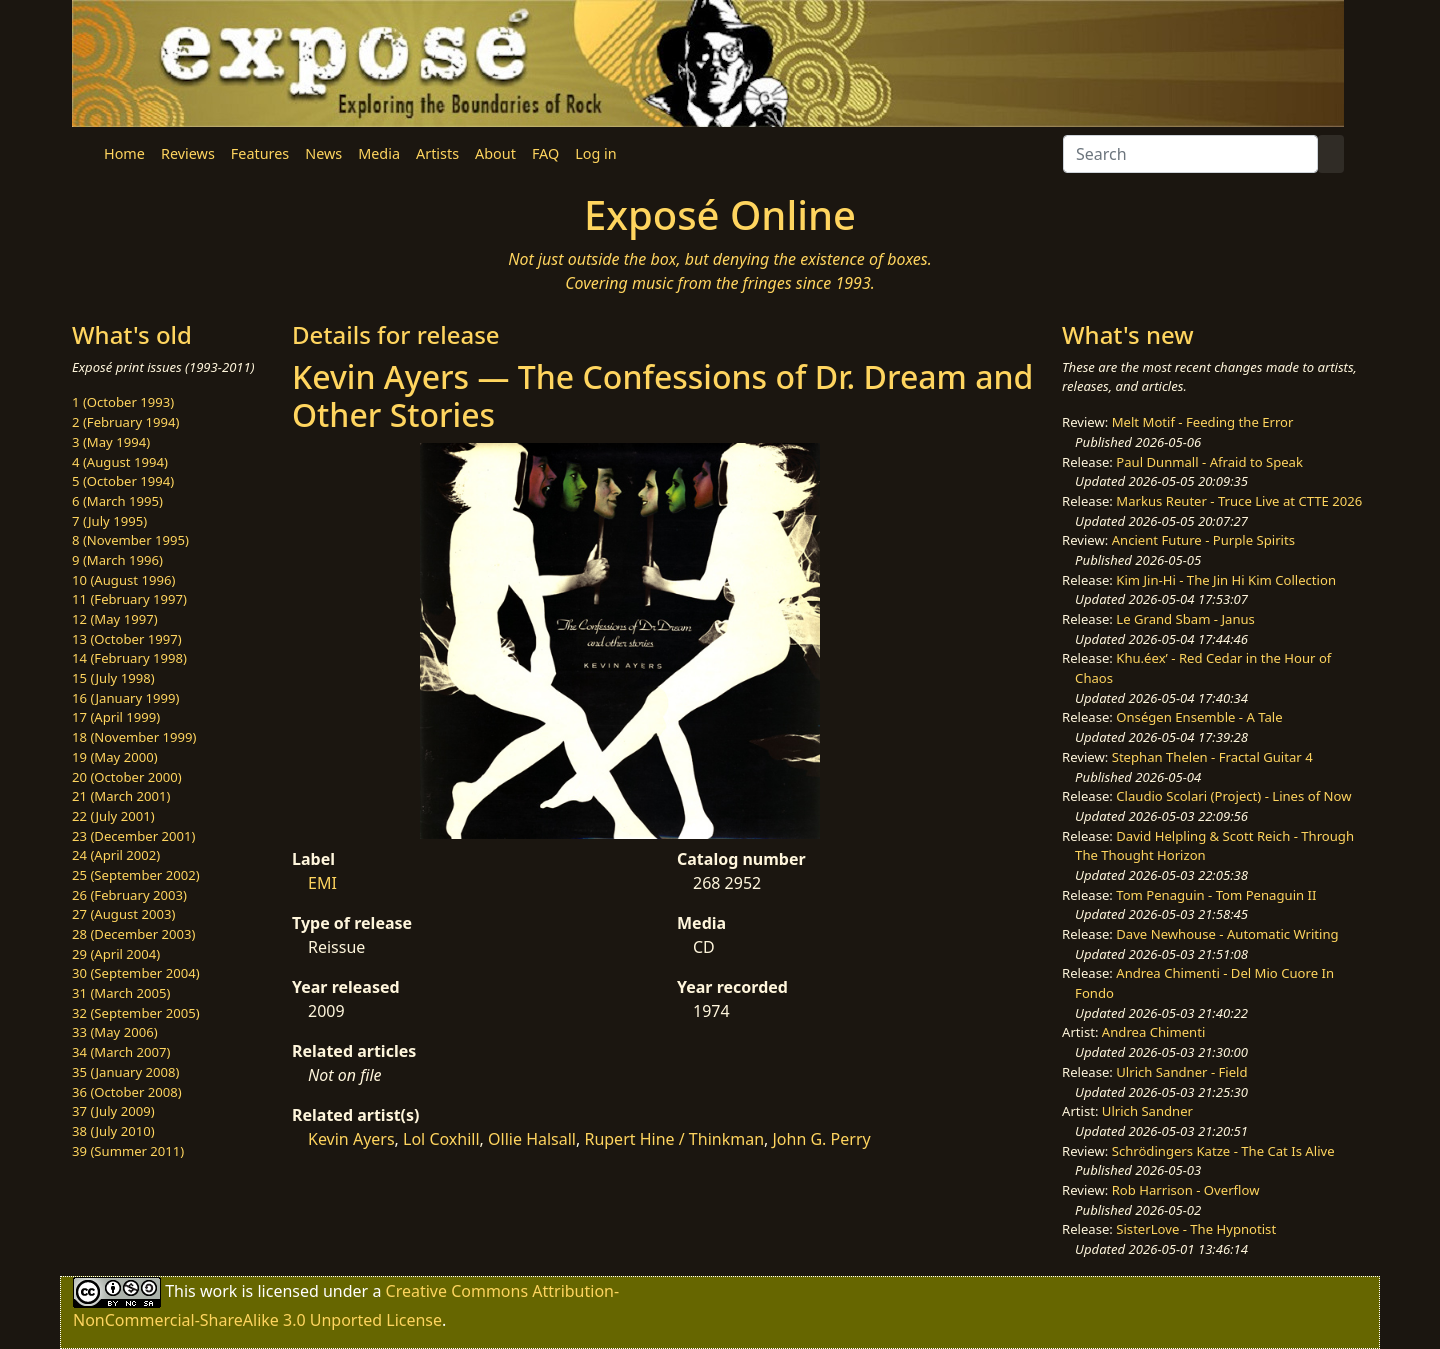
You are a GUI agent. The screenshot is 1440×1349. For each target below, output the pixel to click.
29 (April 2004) (116, 954)
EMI (322, 883)
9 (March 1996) (117, 560)
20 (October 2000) (127, 777)
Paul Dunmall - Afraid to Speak (1209, 462)
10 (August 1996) (123, 580)
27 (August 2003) (123, 914)
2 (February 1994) (125, 422)
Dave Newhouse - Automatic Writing (1227, 934)
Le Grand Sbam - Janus (1185, 619)
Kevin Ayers (351, 1139)
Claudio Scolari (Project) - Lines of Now (1233, 796)
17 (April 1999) (116, 717)
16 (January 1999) (125, 698)
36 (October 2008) (127, 1092)
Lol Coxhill (441, 1139)
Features (260, 153)
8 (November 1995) (130, 540)
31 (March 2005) (121, 993)
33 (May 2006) (115, 1032)
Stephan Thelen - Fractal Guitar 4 (1212, 757)
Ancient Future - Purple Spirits (1203, 540)
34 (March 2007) (121, 1052)
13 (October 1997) (127, 639)
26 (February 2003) (129, 895)
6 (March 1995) (117, 501)
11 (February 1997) (129, 599)
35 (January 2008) (125, 1072)
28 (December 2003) (133, 934)
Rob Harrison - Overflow (1186, 1190)
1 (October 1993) (123, 402)
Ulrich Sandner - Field (1181, 1072)
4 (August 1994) (120, 462)
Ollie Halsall (532, 1139)
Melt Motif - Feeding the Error (1203, 422)
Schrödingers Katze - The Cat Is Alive (1223, 1151)
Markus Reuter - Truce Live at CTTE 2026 (1239, 501)
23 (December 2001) (133, 836)
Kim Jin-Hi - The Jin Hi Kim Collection (1226, 580)
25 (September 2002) (136, 875)
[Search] (1190, 154)
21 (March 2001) (121, 796)
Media (379, 153)
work (218, 1291)
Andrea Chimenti (1154, 1032)
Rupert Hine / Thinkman (674, 1139)
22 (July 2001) (113, 816)
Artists (437, 153)
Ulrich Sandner (1147, 1111)
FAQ (545, 153)
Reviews (188, 153)
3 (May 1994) (111, 442)
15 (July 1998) (113, 678)
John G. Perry (821, 1139)
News (323, 153)
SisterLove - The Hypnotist (1196, 1229)
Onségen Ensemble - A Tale (1199, 717)
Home (124, 153)
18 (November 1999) (134, 737)
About (495, 153)
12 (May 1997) (115, 619)
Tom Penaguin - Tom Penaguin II (1216, 895)
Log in (595, 153)
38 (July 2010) (113, 1131)
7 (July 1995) (109, 521)
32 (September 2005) (136, 1013)
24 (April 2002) (116, 855)
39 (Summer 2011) (128, 1151)
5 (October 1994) (123, 481)
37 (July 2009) (113, 1111)
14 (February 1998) (129, 658)
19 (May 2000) (115, 757)
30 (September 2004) (136, 973)
